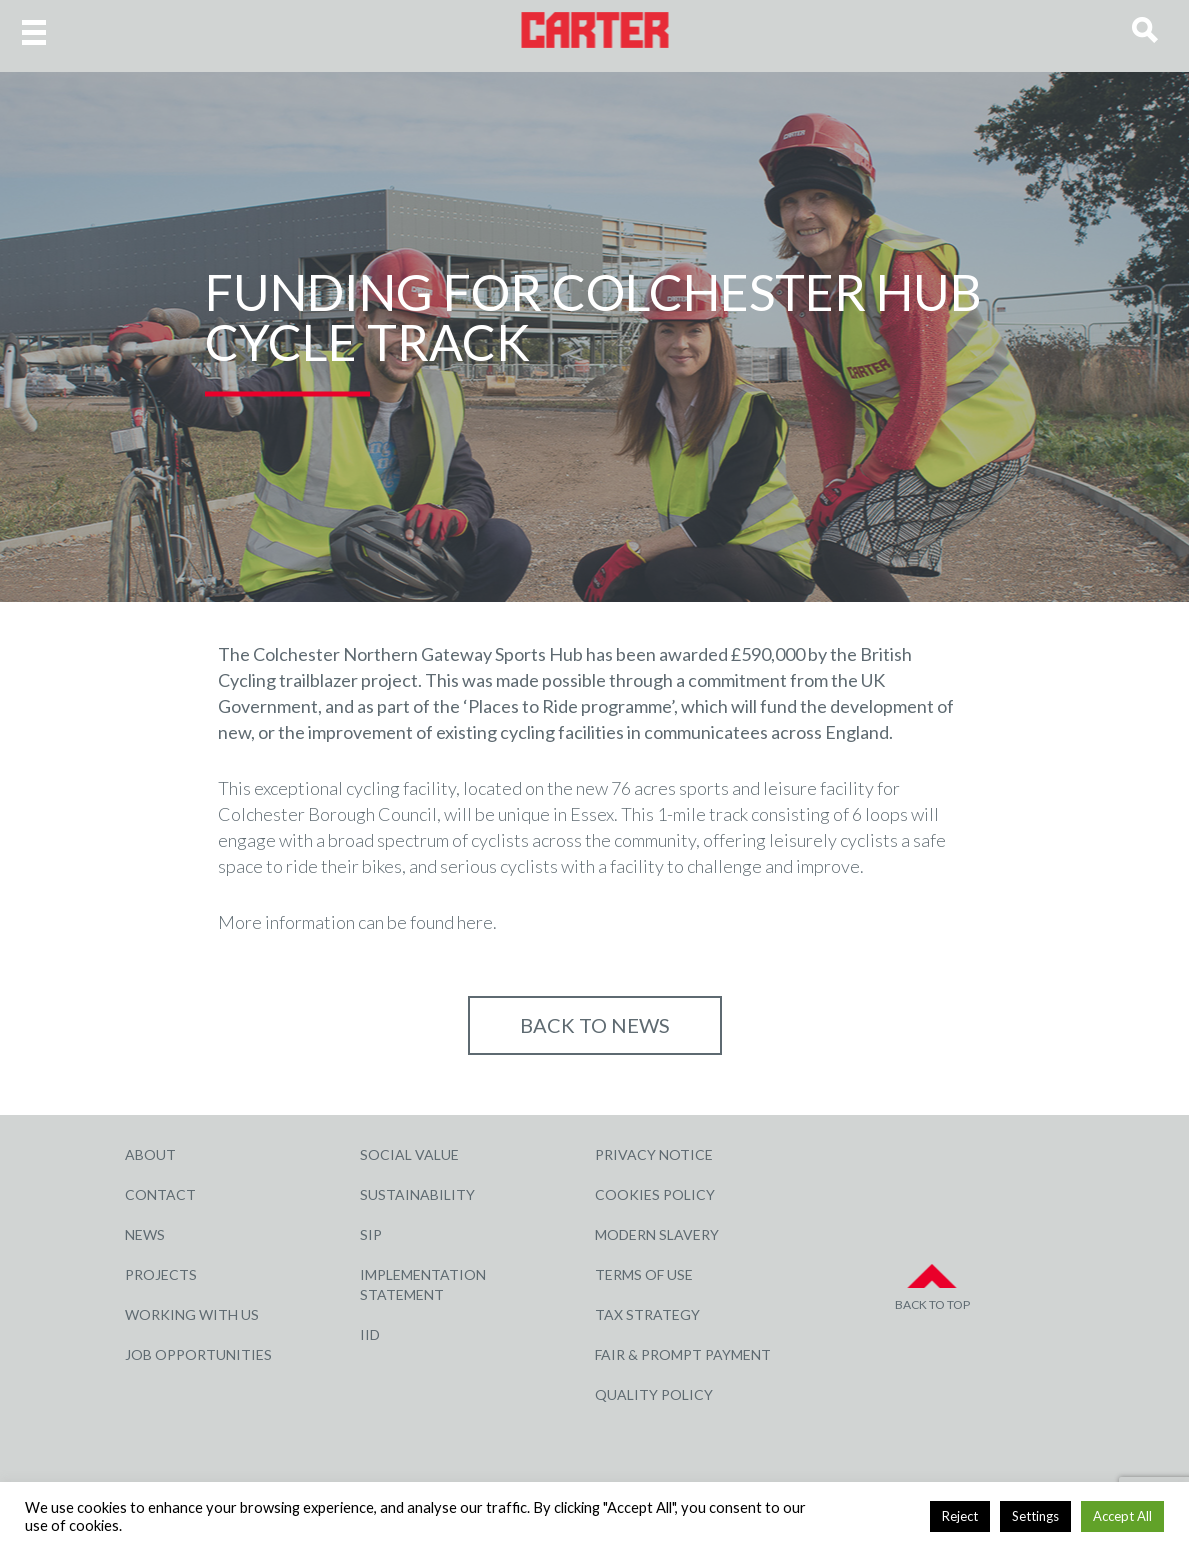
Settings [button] (1035, 1516)
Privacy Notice (654, 1154)
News (145, 1234)
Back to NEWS (595, 1025)
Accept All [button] (1122, 1516)
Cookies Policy (655, 1194)
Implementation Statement (423, 1284)
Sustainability (417, 1194)
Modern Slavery (657, 1234)
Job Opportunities (198, 1354)
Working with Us (192, 1314)
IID (370, 1334)
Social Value (409, 1154)
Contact (160, 1194)
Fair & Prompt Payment (683, 1354)
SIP (371, 1234)
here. (477, 922)
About (150, 1154)
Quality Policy (654, 1394)
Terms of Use (644, 1274)
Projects (161, 1274)
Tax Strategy (647, 1314)
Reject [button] (960, 1516)
